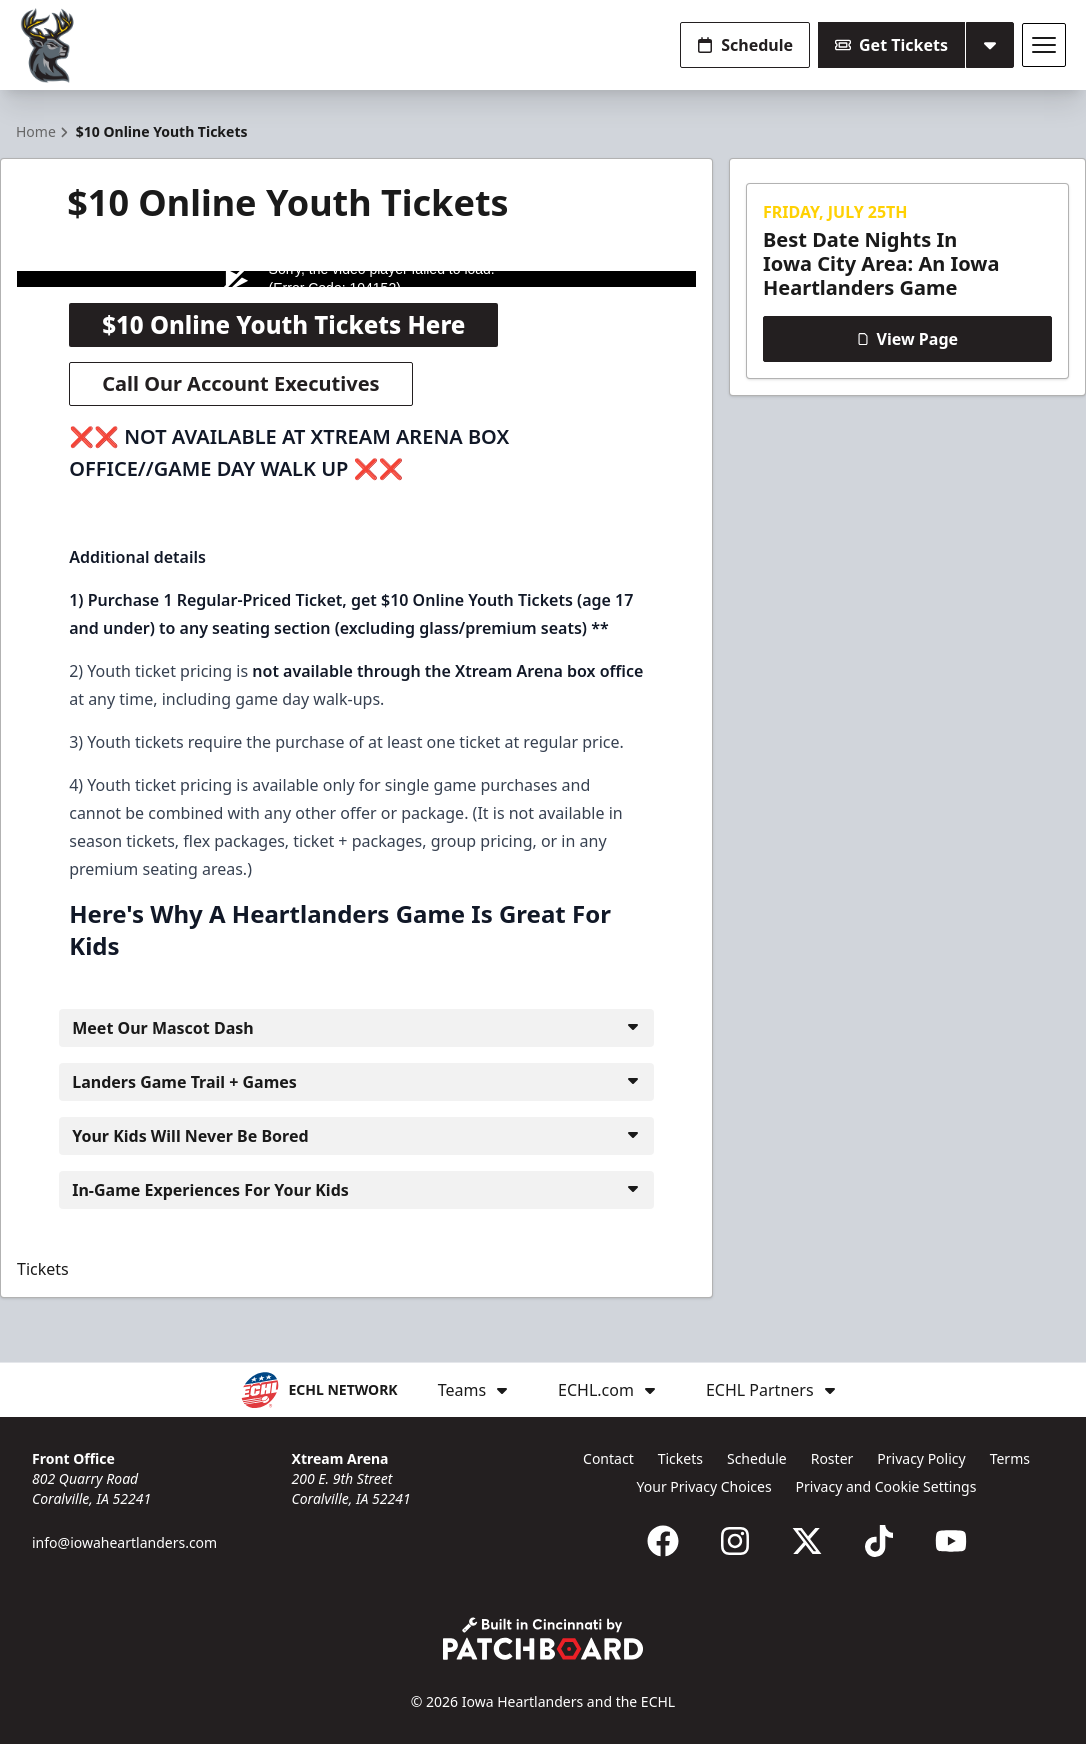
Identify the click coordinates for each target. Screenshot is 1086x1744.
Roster (832, 1458)
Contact (608, 1458)
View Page (907, 339)
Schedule (745, 45)
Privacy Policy (921, 1458)
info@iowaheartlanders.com (124, 1542)
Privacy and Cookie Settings (886, 1486)
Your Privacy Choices (704, 1486)
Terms (1010, 1458)
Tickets (43, 1269)
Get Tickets (891, 45)
